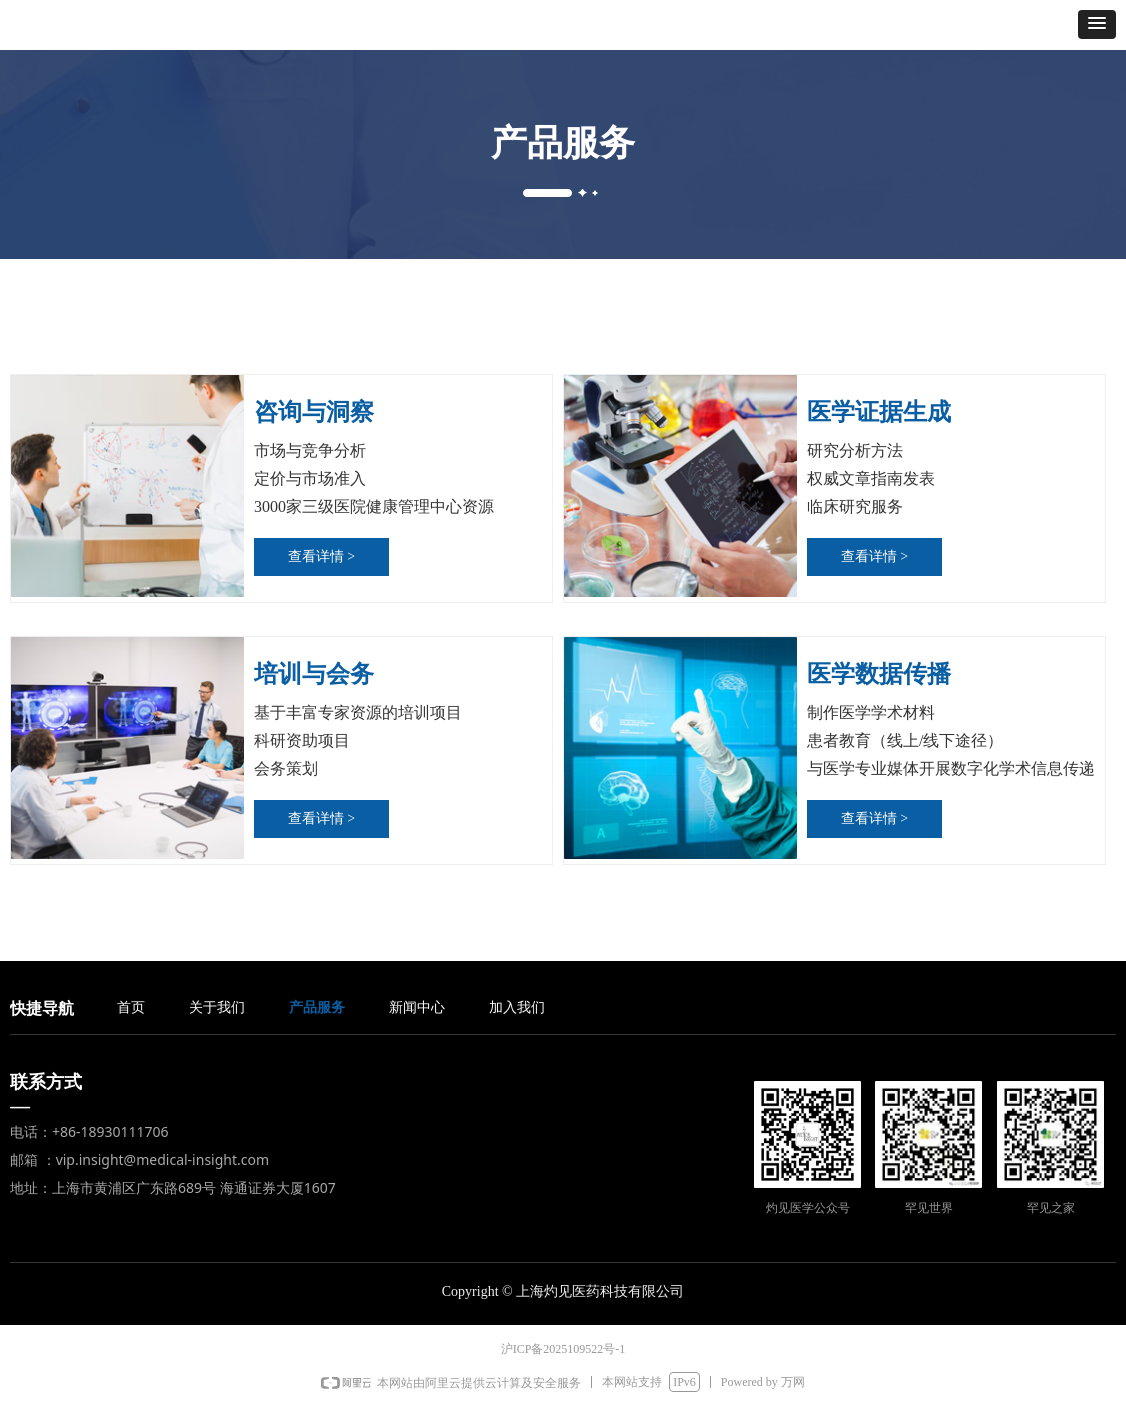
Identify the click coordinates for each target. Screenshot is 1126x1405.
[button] (1097, 24)
